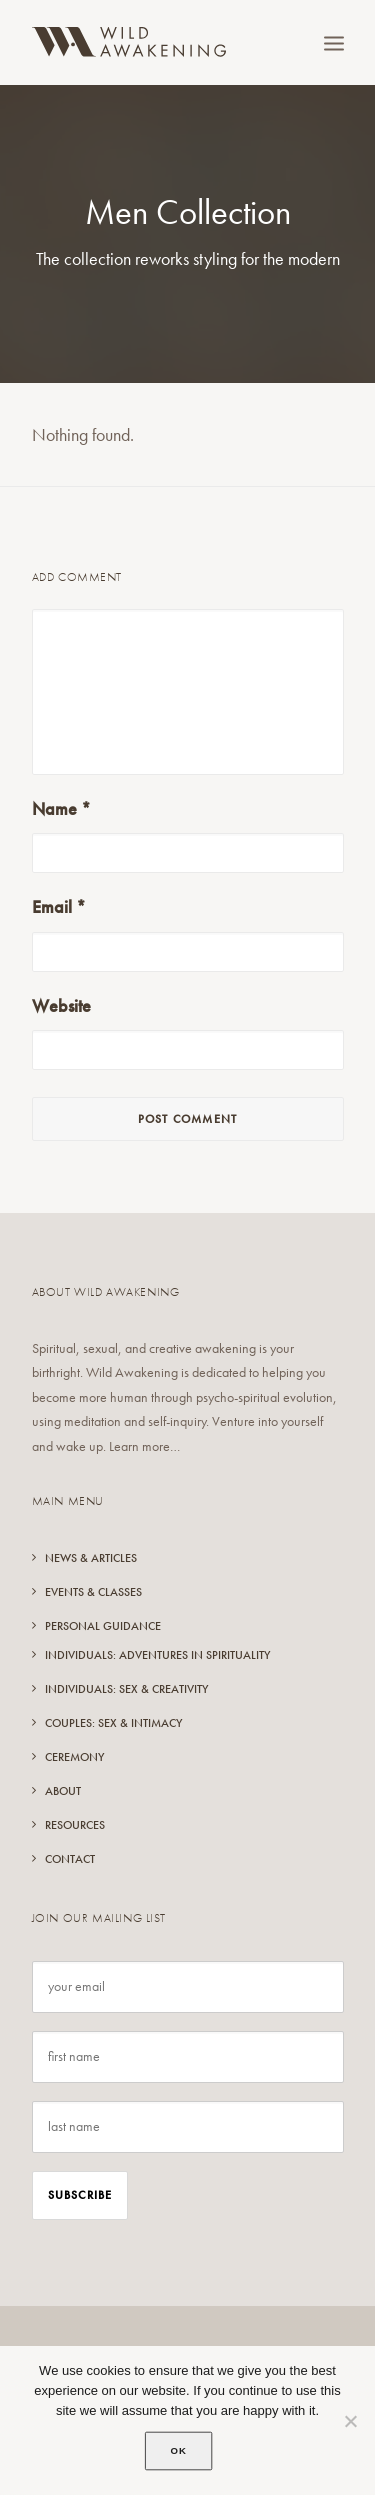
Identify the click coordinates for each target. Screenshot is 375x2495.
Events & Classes (93, 1592)
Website (61, 1005)
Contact (70, 1859)
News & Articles (91, 1558)
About (63, 1791)
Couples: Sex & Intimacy (113, 1723)
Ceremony (74, 1757)
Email (59, 906)
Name (61, 808)
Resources (75, 1825)
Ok (179, 2450)
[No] (350, 2421)
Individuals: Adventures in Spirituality (157, 1655)
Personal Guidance (103, 1626)
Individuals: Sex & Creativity (126, 1689)
